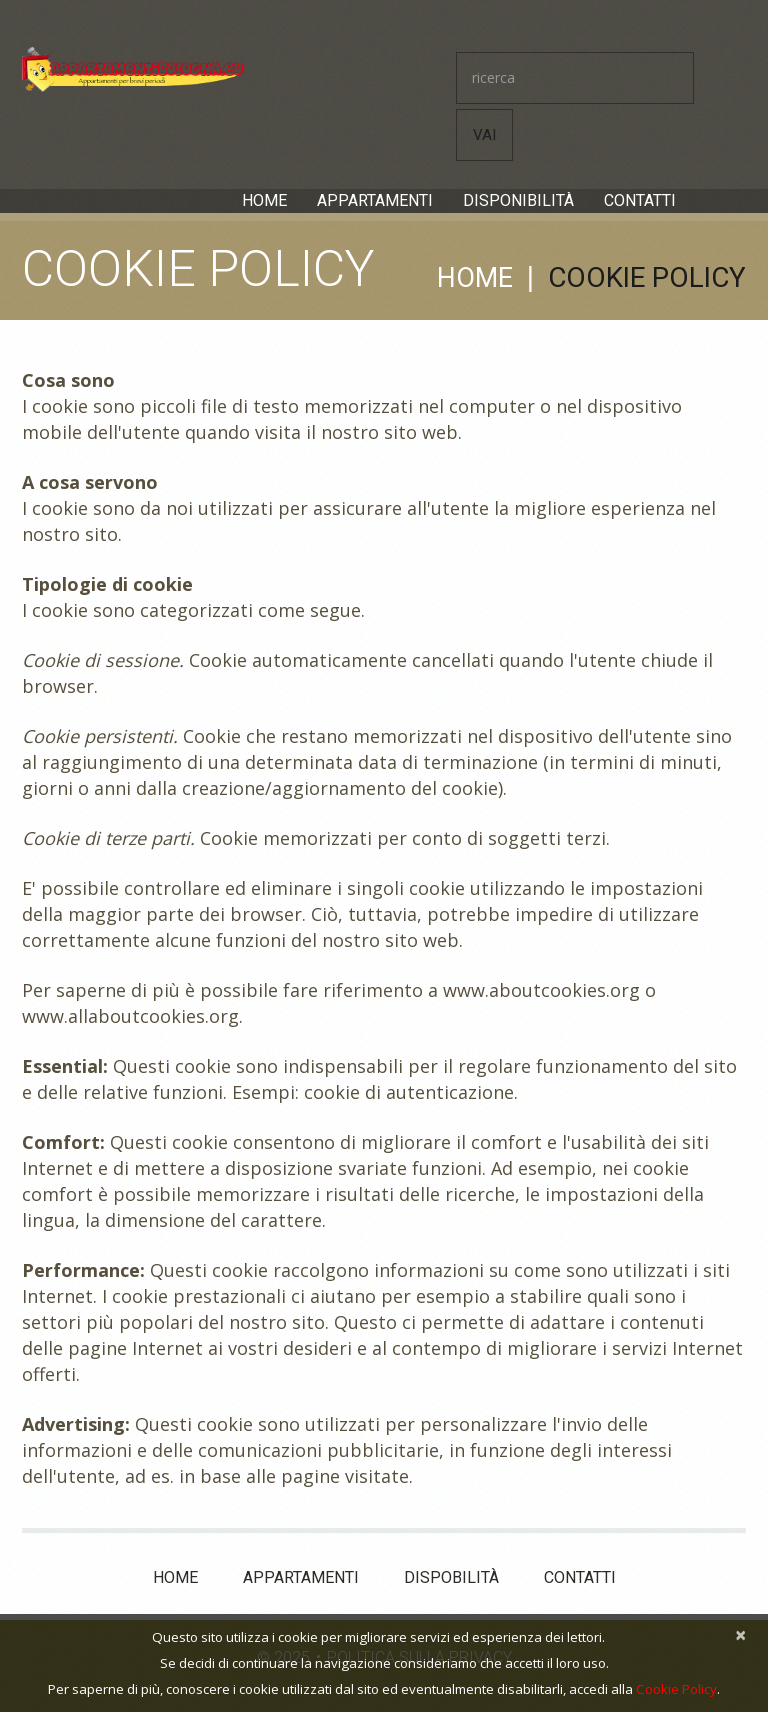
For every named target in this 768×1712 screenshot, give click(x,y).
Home (264, 200)
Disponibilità (518, 200)
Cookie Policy (676, 1689)
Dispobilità (451, 1573)
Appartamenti (375, 200)
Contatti (640, 200)
